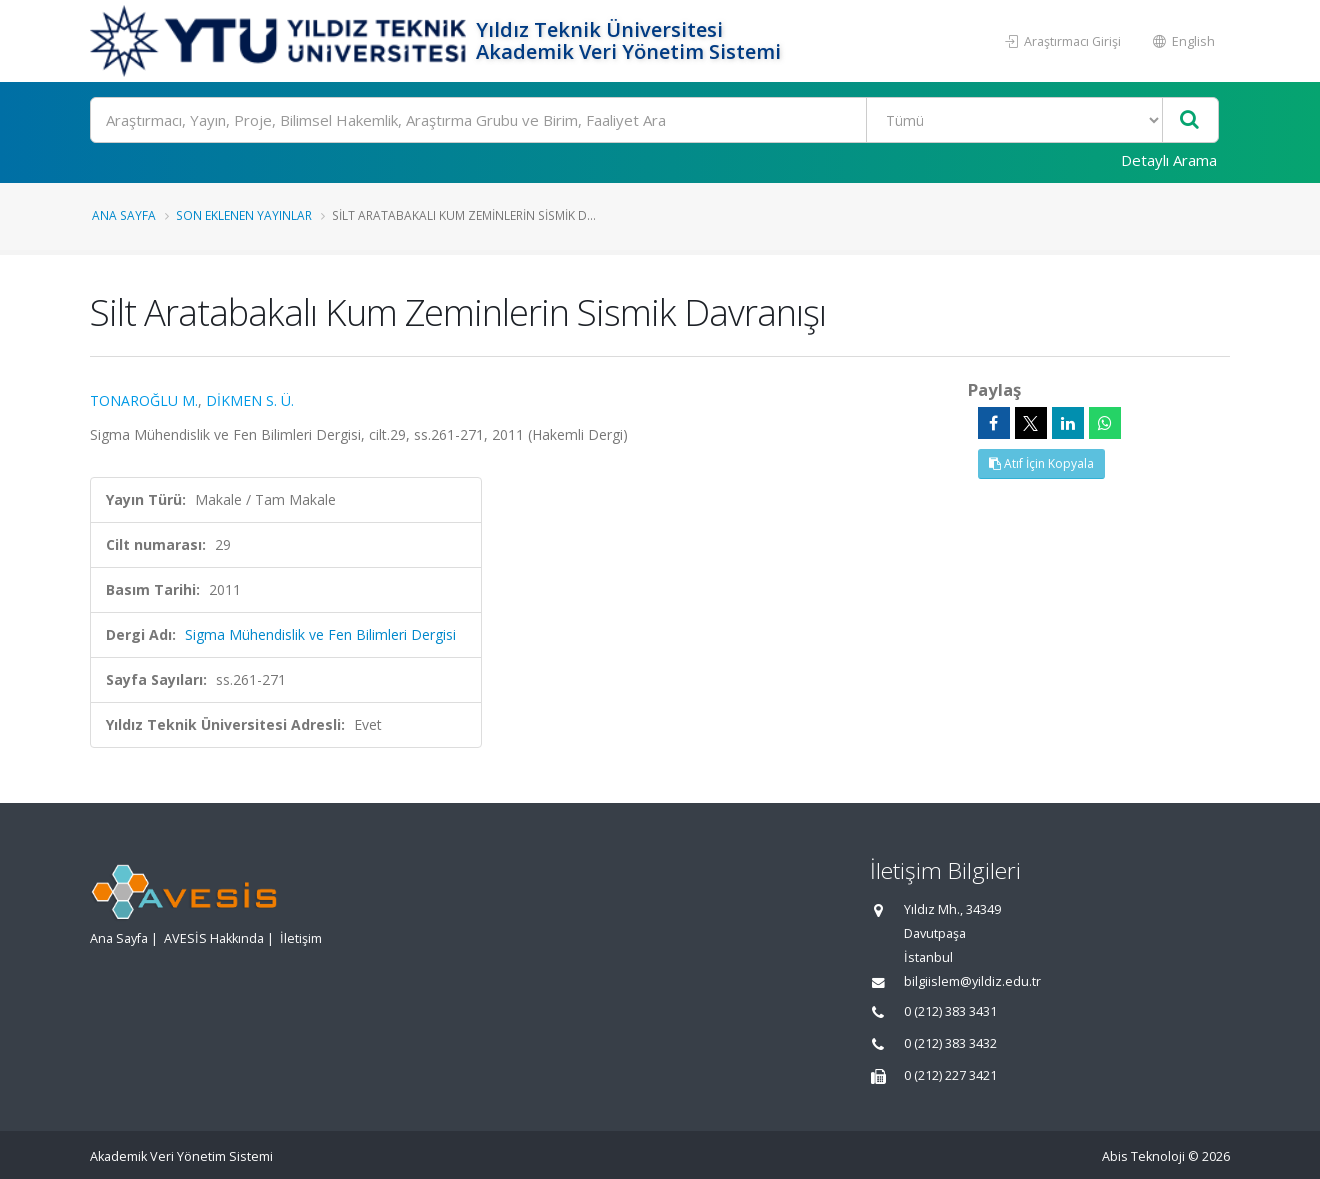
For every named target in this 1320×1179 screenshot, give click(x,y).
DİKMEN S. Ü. (250, 400)
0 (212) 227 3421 (950, 1075)
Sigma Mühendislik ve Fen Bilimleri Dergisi (320, 634)
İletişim (301, 938)
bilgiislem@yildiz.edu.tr (972, 981)
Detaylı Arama (1169, 160)
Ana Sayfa (124, 215)
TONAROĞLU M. (144, 400)
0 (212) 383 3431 (950, 1011)
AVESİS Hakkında (214, 938)
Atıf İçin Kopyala (1041, 463)
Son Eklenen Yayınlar (244, 215)
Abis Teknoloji (1143, 1156)
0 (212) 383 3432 (950, 1043)
